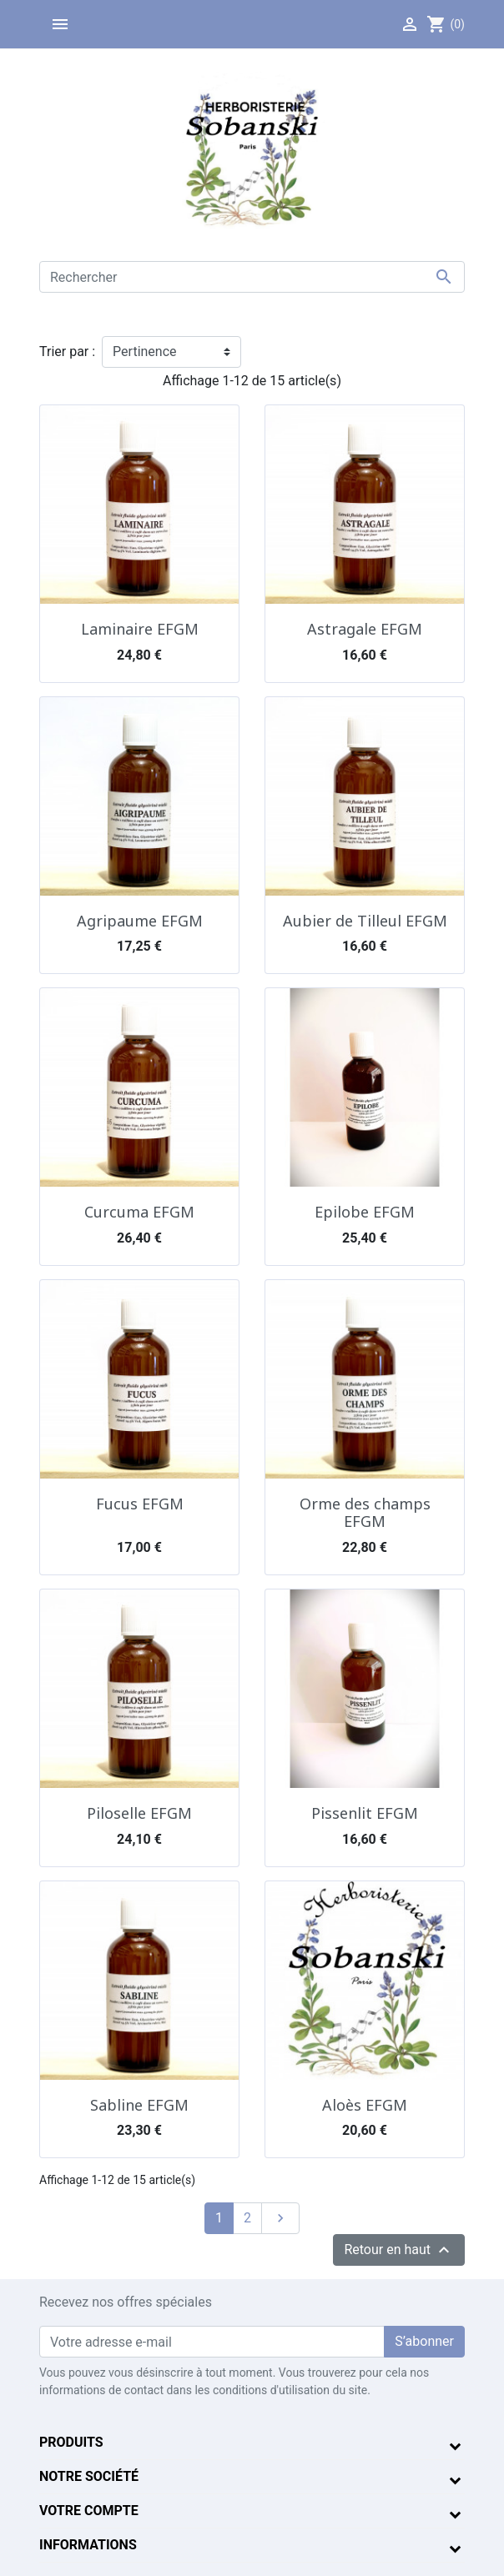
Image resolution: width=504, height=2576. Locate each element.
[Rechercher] (252, 277)
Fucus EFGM (140, 1504)
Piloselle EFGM (139, 1813)
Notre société (89, 2476)
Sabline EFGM (139, 2105)
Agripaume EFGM (140, 921)
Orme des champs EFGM (365, 1513)
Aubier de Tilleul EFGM (365, 921)
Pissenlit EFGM (364, 1813)
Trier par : (67, 351)
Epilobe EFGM (365, 1212)
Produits (71, 2442)
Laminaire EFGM (140, 629)
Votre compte (89, 2510)
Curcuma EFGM (139, 1212)
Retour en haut (399, 2250)
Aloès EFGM (364, 2105)
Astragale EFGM (364, 629)
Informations (88, 2545)
